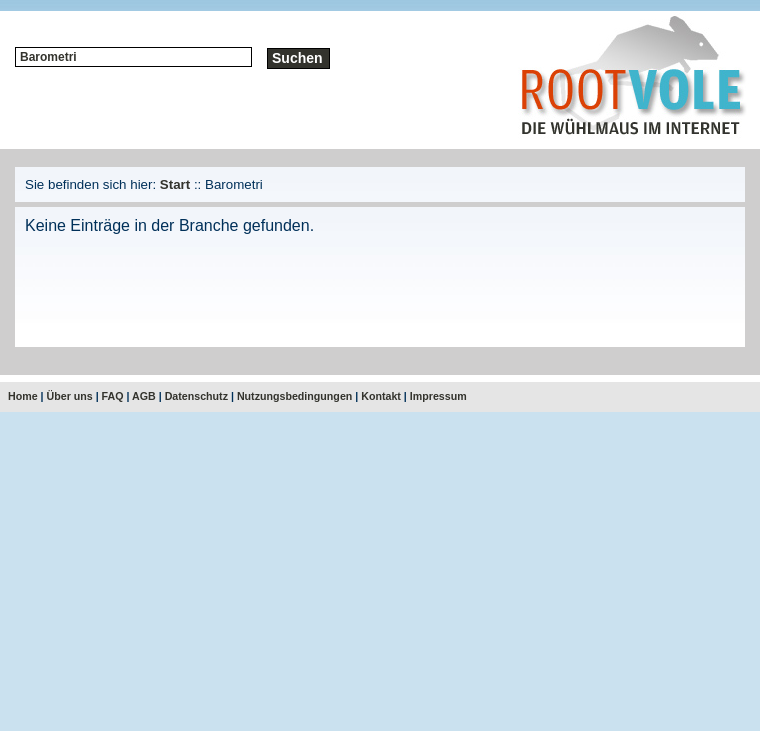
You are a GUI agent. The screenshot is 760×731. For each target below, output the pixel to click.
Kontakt (381, 396)
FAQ (113, 396)
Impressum (438, 396)
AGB (144, 396)
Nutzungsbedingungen (294, 396)
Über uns (70, 396)
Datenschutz (196, 396)
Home (23, 396)
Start (175, 184)
